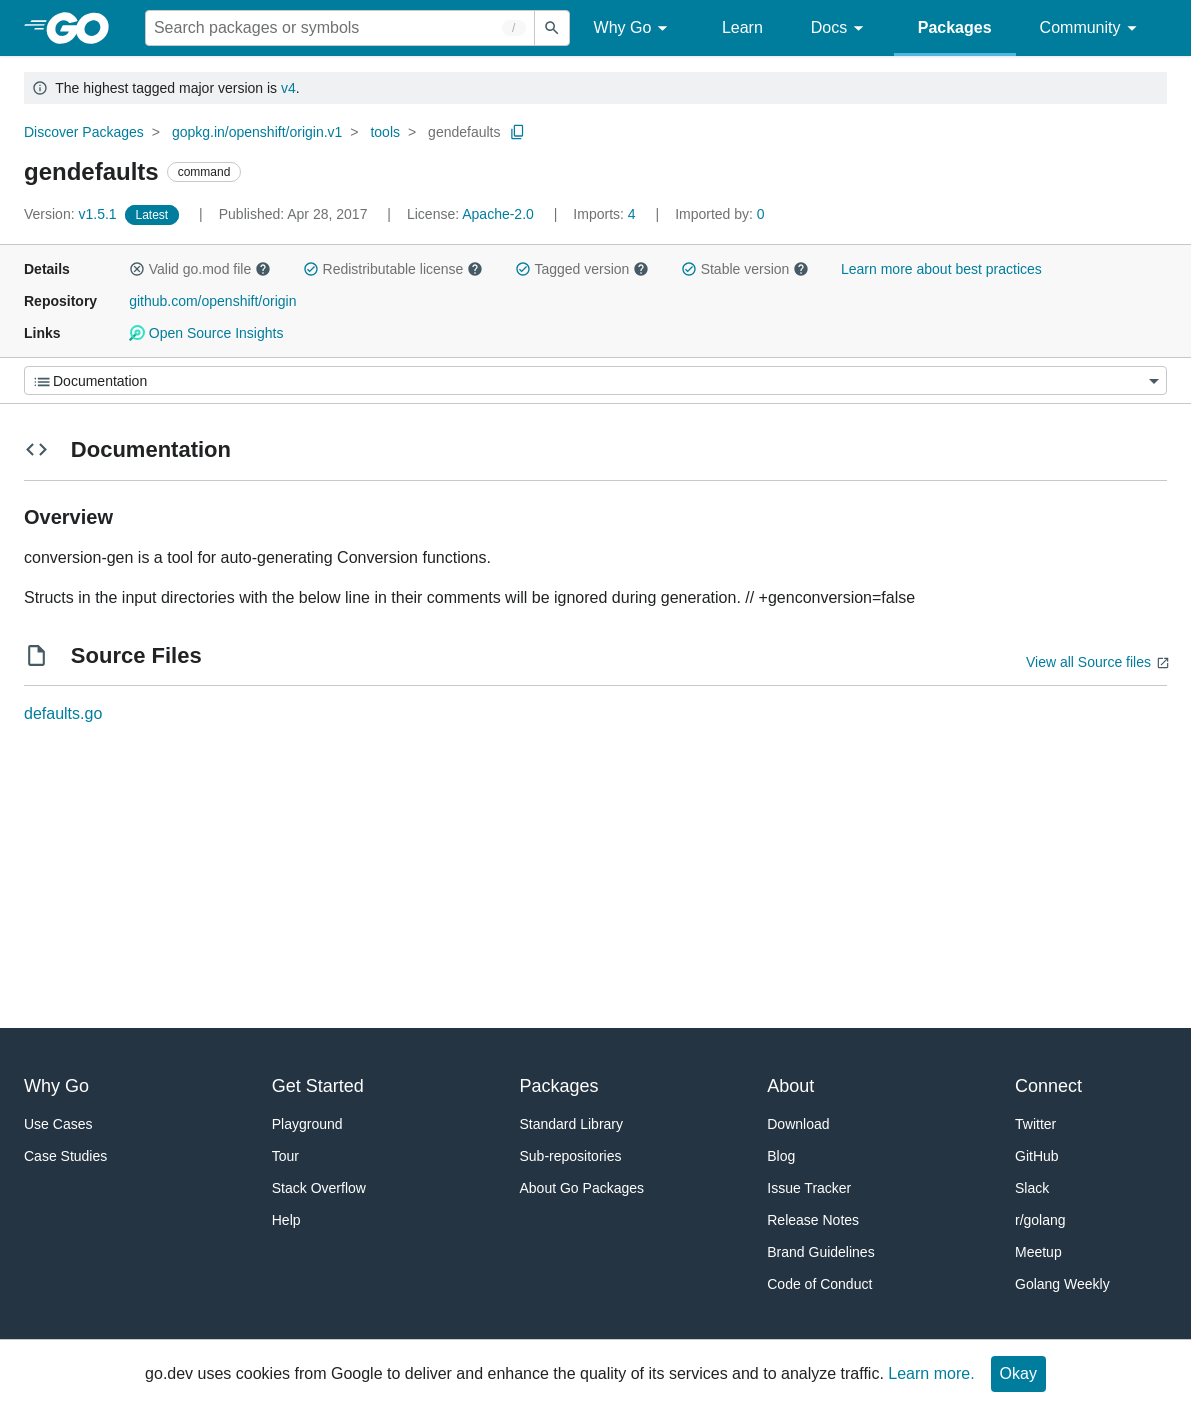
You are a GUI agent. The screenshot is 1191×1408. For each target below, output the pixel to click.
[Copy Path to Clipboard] (518, 132)
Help (286, 1220)
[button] (137, 269)
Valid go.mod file (200, 269)
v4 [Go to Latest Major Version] (288, 88)
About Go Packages (582, 1188)
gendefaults (464, 132)
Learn (742, 27)
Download (798, 1124)
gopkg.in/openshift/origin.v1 (257, 132)
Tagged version (582, 269)
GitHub (1037, 1156)
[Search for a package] (340, 28)
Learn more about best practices (941, 269)
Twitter (1035, 1124)
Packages (955, 27)
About (790, 1086)
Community (1091, 28)
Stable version (745, 269)
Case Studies (65, 1156)
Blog (781, 1156)
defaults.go (63, 713)
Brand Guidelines (820, 1252)
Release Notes (813, 1220)
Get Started (318, 1086)
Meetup (1038, 1252)
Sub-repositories (571, 1156)
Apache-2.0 (498, 214)
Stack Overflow (319, 1188)
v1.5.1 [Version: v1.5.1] (72, 214)
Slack (1032, 1188)
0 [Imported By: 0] (720, 214)
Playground (307, 1124)
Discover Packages (84, 132)
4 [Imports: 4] (606, 214)
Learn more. (931, 1373)
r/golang (1040, 1220)
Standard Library (572, 1124)
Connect (1048, 1086)
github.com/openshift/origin (212, 301)
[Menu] (595, 380)
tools (385, 132)
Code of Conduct (819, 1284)
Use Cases (58, 1124)
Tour (285, 1156)
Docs (840, 28)
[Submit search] (552, 28)
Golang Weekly (1062, 1284)
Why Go (634, 28)
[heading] (84, 28)
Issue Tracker (809, 1188)
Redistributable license (393, 269)
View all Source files (1088, 662)
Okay (1018, 1373)
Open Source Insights (206, 333)
